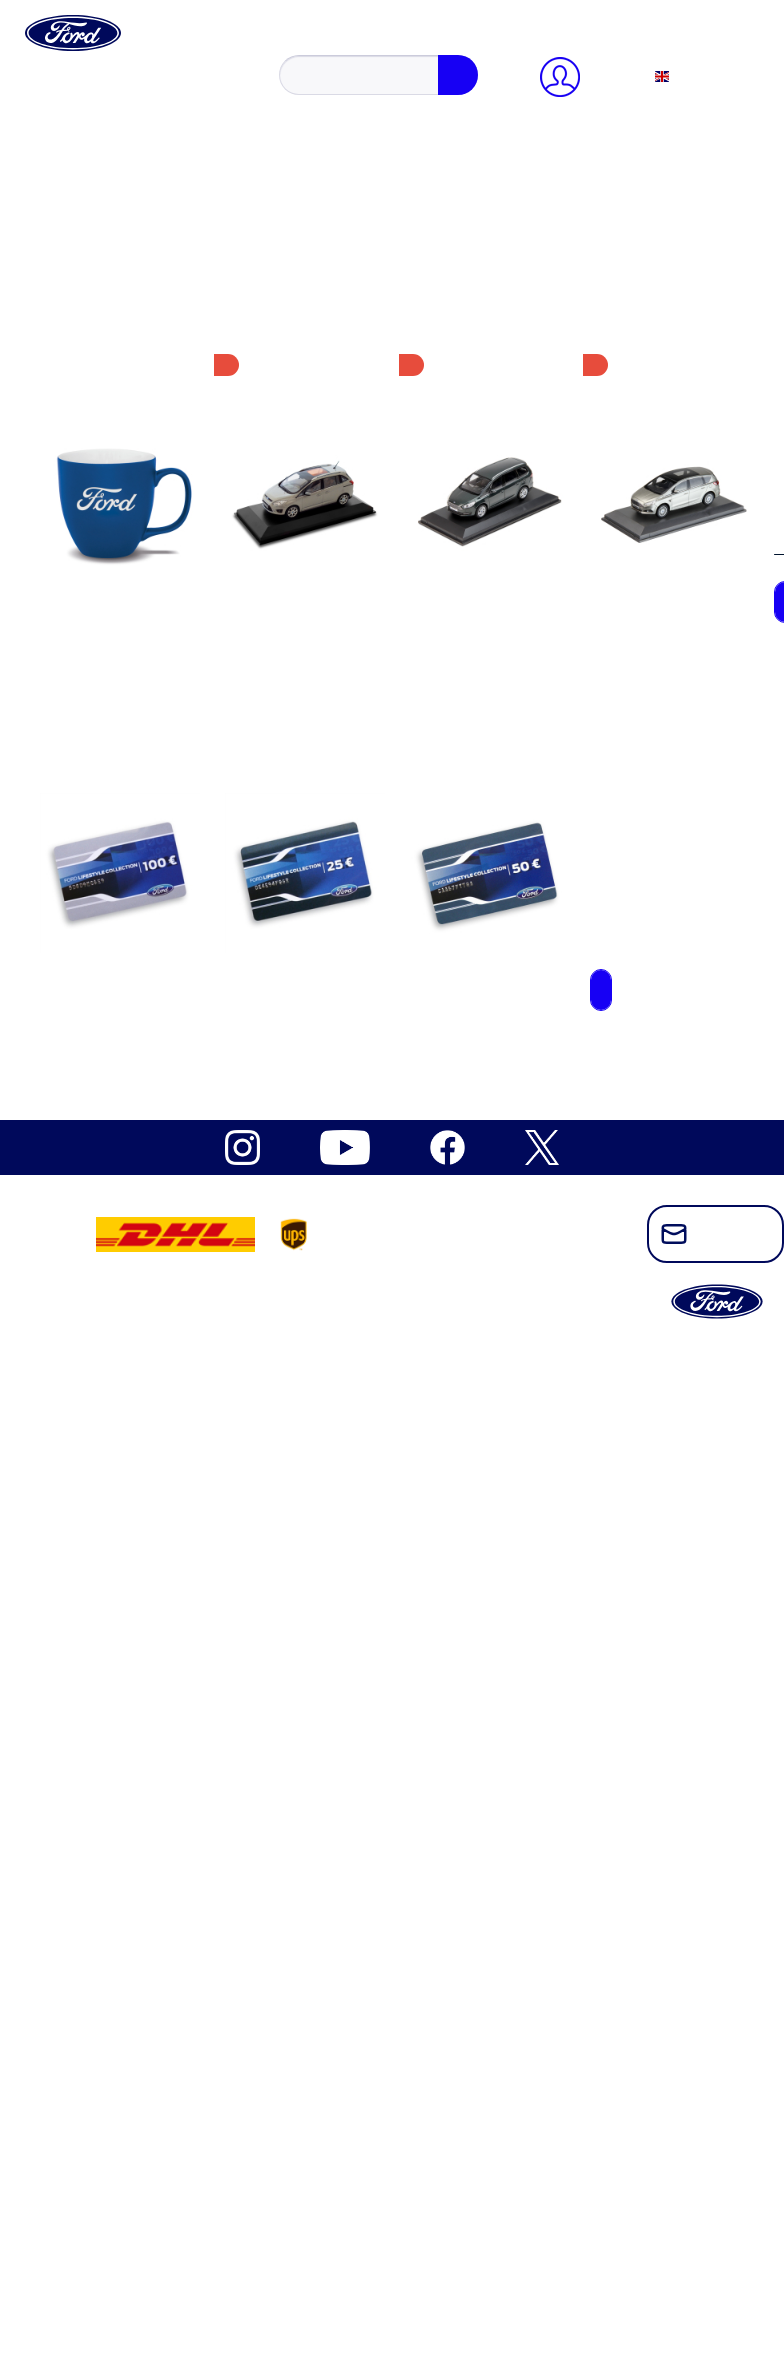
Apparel (114, 916)
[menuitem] (412, 51)
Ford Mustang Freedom (163, 736)
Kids (103, 988)
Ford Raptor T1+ (142, 826)
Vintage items (132, 1096)
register (179, 179)
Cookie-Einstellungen (158, 450)
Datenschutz (127, 522)
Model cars (124, 1006)
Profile (110, 215)
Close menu (86, 143)
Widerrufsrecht (136, 504)
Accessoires (126, 898)
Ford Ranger (128, 808)
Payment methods (145, 251)
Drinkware (122, 1060)
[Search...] (136, 88)
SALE (68, 2280)
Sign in (113, 179)
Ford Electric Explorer (160, 682)
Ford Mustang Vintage (160, 772)
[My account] (88, 125)
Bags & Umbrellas (147, 1042)
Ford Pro (76, 2226)
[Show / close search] (70, 68)
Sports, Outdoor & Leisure (173, 1024)
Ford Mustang (133, 700)
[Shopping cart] (124, 305)
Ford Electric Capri (150, 664)
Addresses (121, 233)
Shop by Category (106, 2262)
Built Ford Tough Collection (178, 646)
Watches (115, 1078)
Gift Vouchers (132, 952)
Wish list (116, 287)
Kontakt (114, 486)
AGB (105, 540)
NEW (66, 2190)
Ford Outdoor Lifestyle (162, 790)
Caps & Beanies (139, 970)
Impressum (123, 558)
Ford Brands (88, 2208)
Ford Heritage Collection (128, 2244)
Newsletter (122, 468)
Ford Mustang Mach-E (161, 754)
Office (108, 934)
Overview (119, 197)
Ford (103, 628)
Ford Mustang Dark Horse (172, 718)
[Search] (258, 88)
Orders (110, 269)
